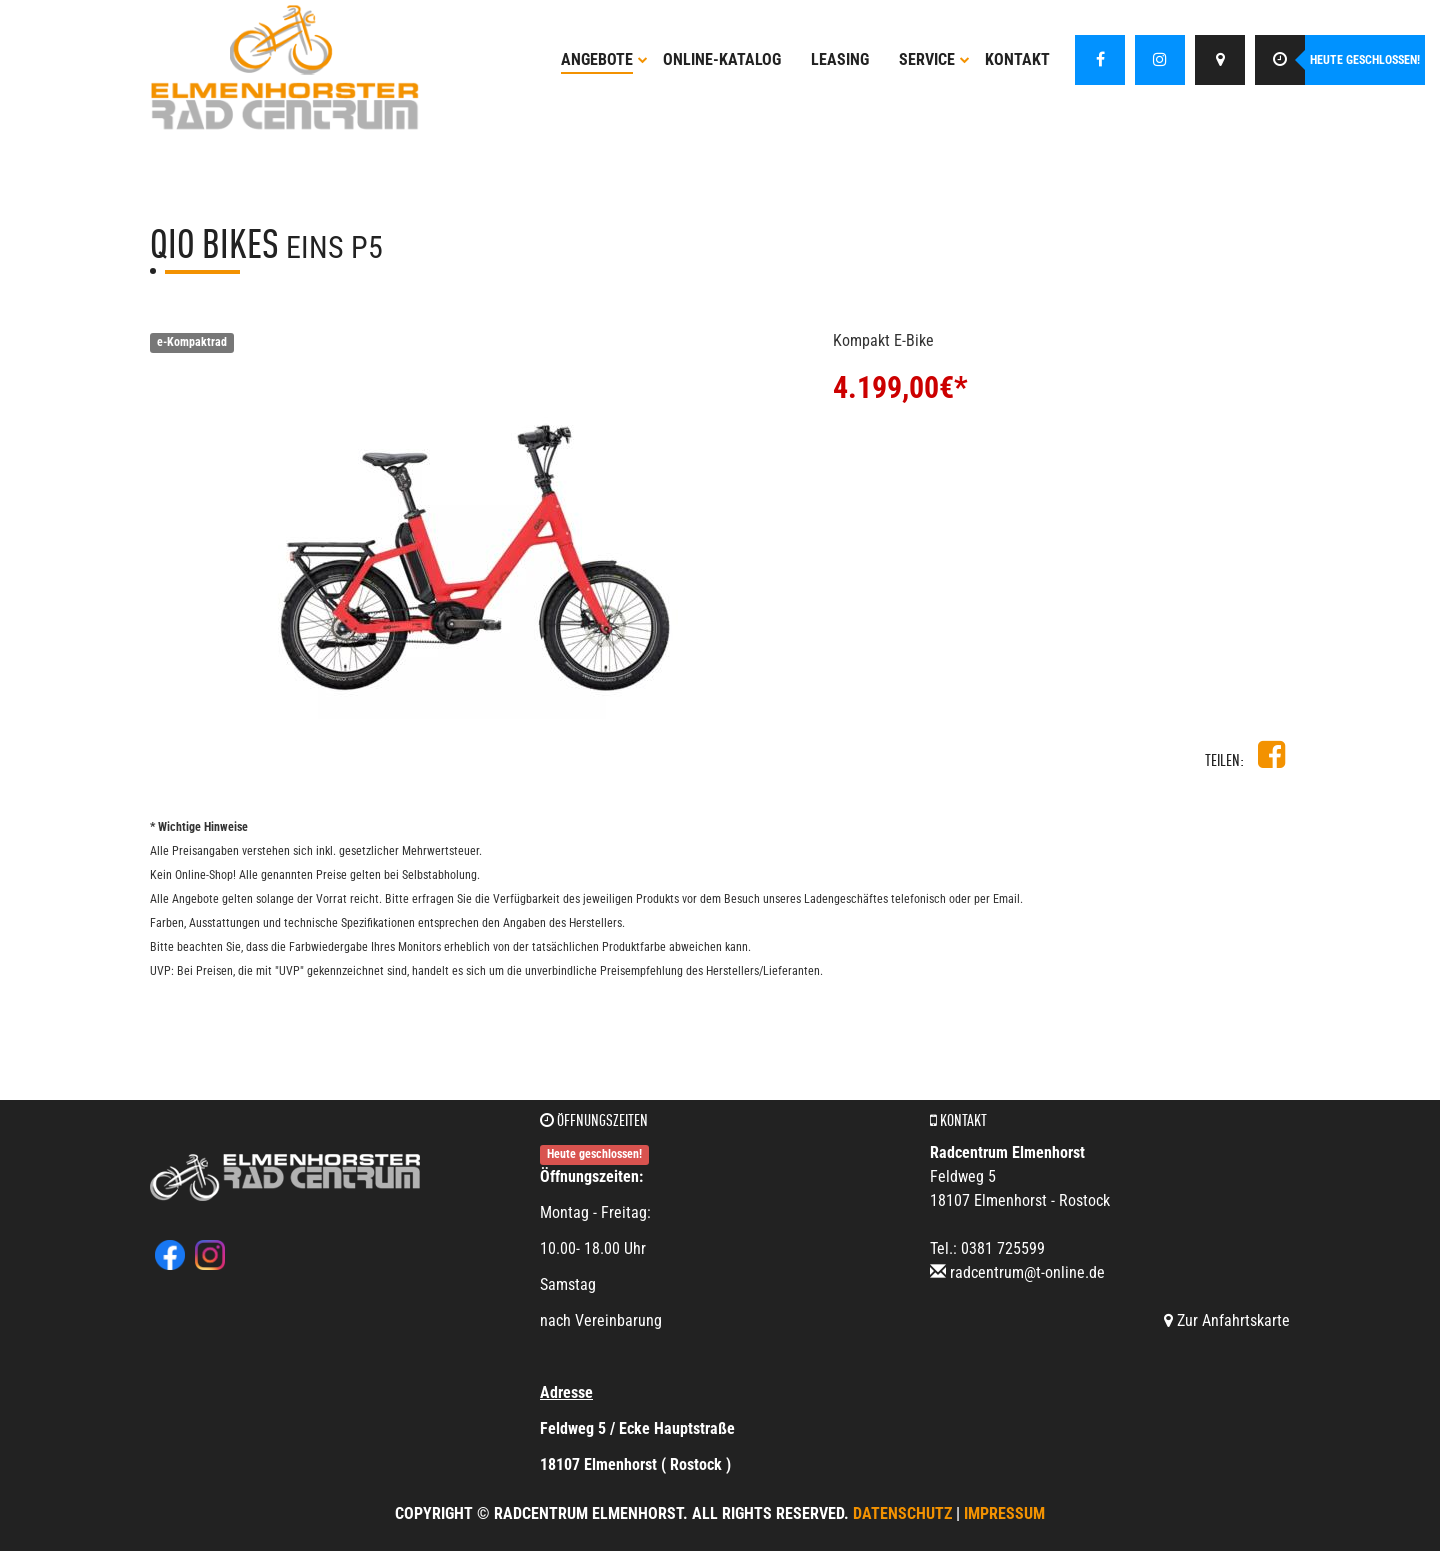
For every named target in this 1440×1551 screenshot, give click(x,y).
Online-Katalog (722, 59)
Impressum (1004, 1513)
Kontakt (1017, 59)
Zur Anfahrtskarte (1227, 1320)
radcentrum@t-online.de (1027, 1272)
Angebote (604, 59)
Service (934, 59)
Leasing (840, 59)
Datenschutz (902, 1513)
